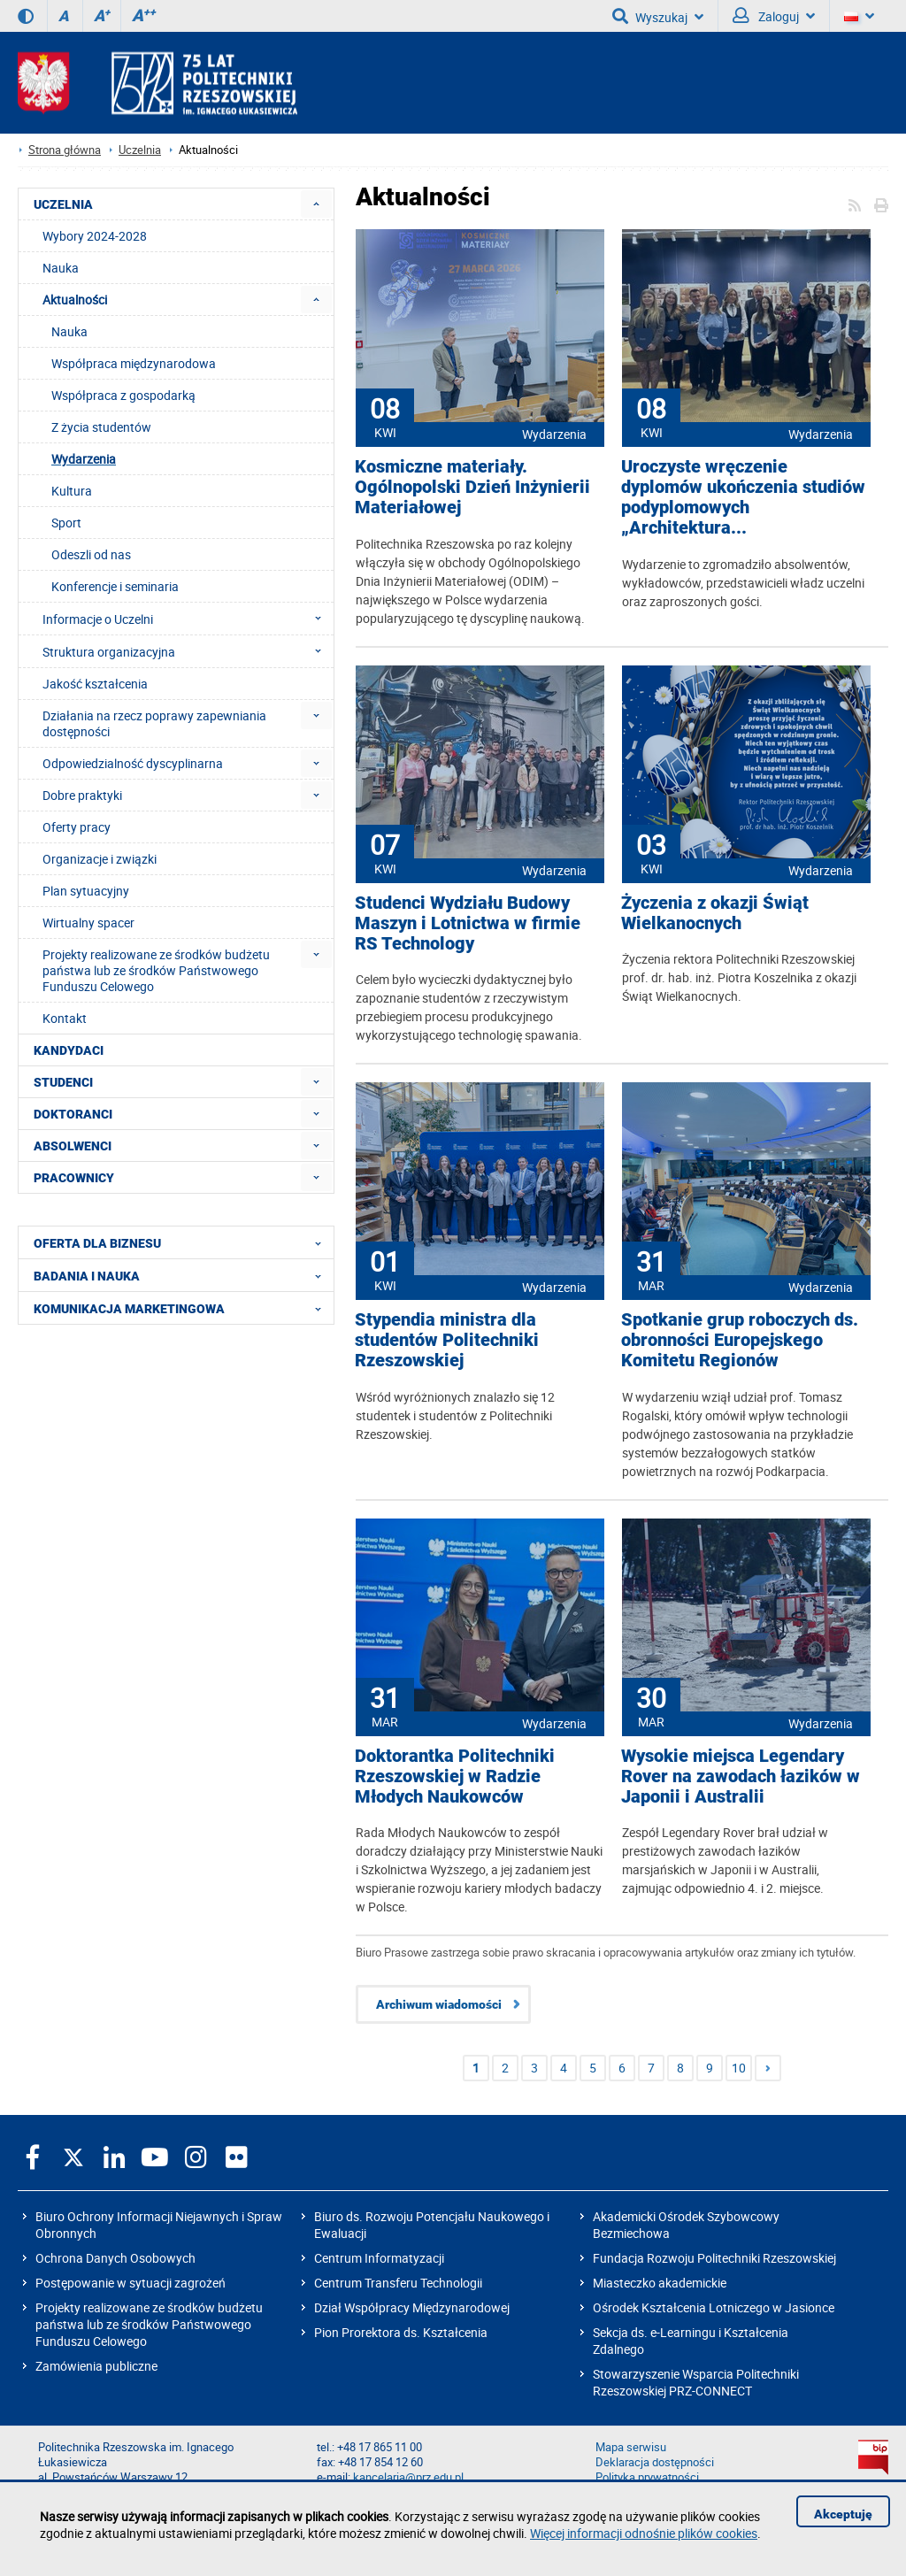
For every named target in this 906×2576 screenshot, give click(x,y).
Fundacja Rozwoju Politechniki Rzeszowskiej (714, 2257)
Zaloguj (774, 16)
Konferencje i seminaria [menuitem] (115, 586)
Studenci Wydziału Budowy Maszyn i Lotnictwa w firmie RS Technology (467, 923)
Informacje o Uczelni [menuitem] (187, 618)
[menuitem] (316, 204)
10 (739, 2067)
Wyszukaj (657, 16)
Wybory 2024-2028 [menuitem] (94, 235)
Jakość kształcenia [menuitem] (95, 683)
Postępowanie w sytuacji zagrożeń (130, 2282)
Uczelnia (140, 150)
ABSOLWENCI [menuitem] (72, 1146)
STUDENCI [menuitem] (63, 1082)
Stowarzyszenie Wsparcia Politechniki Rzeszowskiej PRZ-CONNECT (696, 2382)
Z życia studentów (101, 427)
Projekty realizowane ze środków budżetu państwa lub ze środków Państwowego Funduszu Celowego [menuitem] (156, 970)
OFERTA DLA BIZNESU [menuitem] (183, 1242)
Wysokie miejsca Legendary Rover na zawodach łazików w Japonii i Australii (740, 1776)
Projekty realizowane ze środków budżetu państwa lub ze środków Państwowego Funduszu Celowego (149, 2324)
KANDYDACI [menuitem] (69, 1050)
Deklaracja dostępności (654, 2462)
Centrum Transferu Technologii (398, 2282)
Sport (66, 522)
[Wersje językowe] (859, 16)
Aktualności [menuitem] (74, 299)
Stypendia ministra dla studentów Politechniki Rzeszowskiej (447, 1340)
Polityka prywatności (647, 2477)
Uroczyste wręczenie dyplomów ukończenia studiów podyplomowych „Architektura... (743, 497)
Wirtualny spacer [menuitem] (88, 922)
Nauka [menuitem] (60, 267)
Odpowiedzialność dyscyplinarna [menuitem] (132, 763)
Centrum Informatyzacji (379, 2257)
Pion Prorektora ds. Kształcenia (401, 2332)
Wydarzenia (554, 434)
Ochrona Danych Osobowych (115, 2257)
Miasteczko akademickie (659, 2282)
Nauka (69, 331)
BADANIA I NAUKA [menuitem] (183, 1275)
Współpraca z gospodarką (123, 395)
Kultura (71, 490)
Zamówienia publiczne (96, 2365)
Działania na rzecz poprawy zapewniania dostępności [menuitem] (154, 723)
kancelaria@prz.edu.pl (408, 2477)
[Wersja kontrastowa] (25, 16)
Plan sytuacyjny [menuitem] (85, 890)
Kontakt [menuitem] (64, 1018)
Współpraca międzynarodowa (133, 363)
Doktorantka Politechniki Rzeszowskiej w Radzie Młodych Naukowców (455, 1776)
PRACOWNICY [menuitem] (74, 1178)
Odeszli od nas (91, 554)
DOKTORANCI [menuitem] (73, 1114)
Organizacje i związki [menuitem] (99, 858)
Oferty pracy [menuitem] (76, 827)
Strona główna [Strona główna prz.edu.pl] (64, 150)
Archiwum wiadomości (439, 2004)
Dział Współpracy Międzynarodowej (412, 2307)
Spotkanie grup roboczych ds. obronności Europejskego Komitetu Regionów (739, 1340)
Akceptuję (843, 2514)
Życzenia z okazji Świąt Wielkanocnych (715, 913)
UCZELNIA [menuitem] (63, 204)
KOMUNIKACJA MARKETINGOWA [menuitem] (183, 1308)
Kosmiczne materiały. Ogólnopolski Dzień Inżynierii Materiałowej (472, 487)
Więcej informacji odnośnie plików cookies (643, 2533)
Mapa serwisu (630, 2447)
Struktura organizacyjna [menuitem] (187, 651)
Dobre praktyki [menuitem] (82, 795)
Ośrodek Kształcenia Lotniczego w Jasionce (713, 2307)
